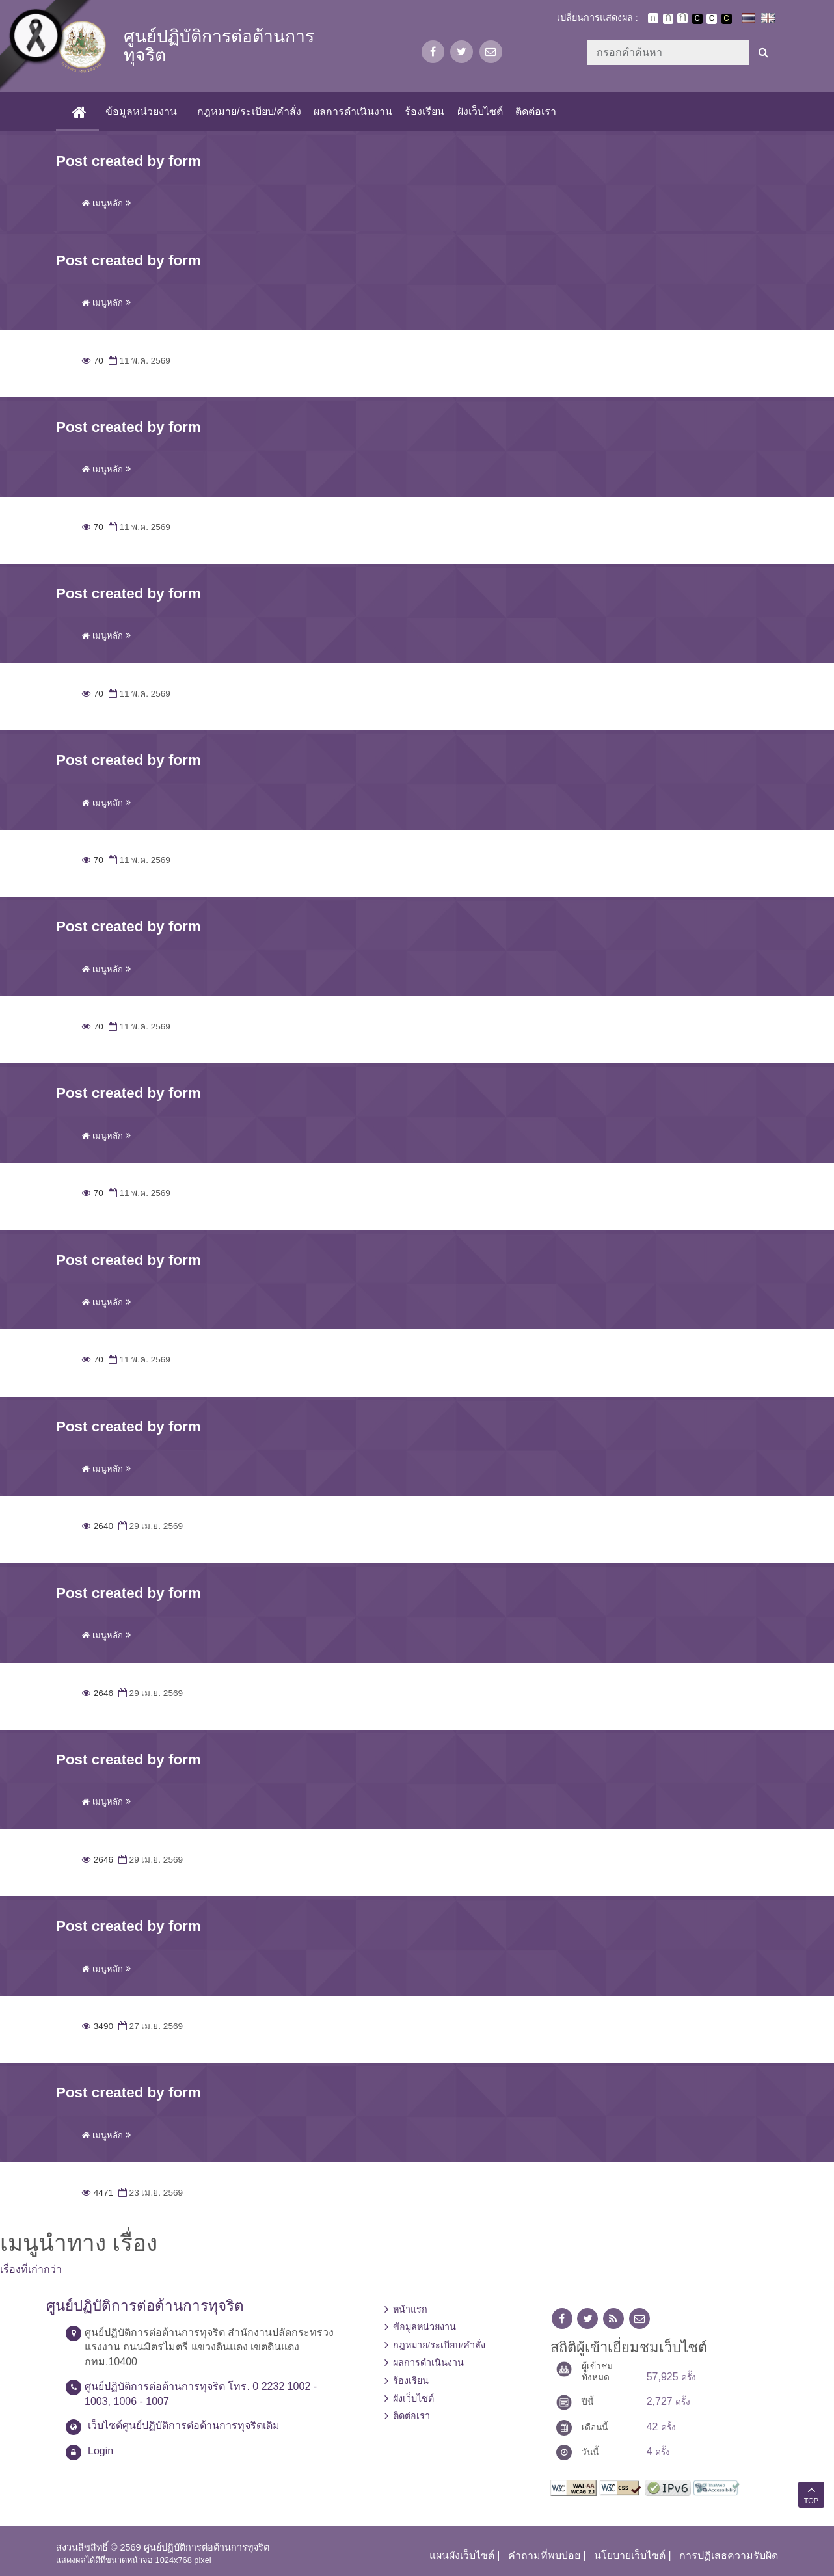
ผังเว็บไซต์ (480, 111)
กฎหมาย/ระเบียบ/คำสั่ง (249, 111)
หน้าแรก (410, 2309)
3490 (97, 2026)
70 (92, 360)
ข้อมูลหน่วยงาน (141, 111)
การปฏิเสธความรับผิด (728, 2555)
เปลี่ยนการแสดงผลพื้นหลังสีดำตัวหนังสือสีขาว (697, 19)
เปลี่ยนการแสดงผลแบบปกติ (711, 19)
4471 (97, 2193)
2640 (97, 1526)
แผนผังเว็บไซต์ (461, 2555)
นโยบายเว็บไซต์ (630, 2555)
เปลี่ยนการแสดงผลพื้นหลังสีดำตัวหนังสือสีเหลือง (726, 19)
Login (100, 2450)
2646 (97, 1693)
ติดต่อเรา (535, 111)
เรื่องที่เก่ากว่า (31, 2269)
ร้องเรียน (424, 111)
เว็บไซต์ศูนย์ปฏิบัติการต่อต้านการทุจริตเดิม (184, 2425)
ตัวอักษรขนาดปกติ (653, 18)
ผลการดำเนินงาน (353, 111)
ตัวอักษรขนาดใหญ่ (682, 18)
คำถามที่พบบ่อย (544, 2555)
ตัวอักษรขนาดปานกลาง (668, 19)
